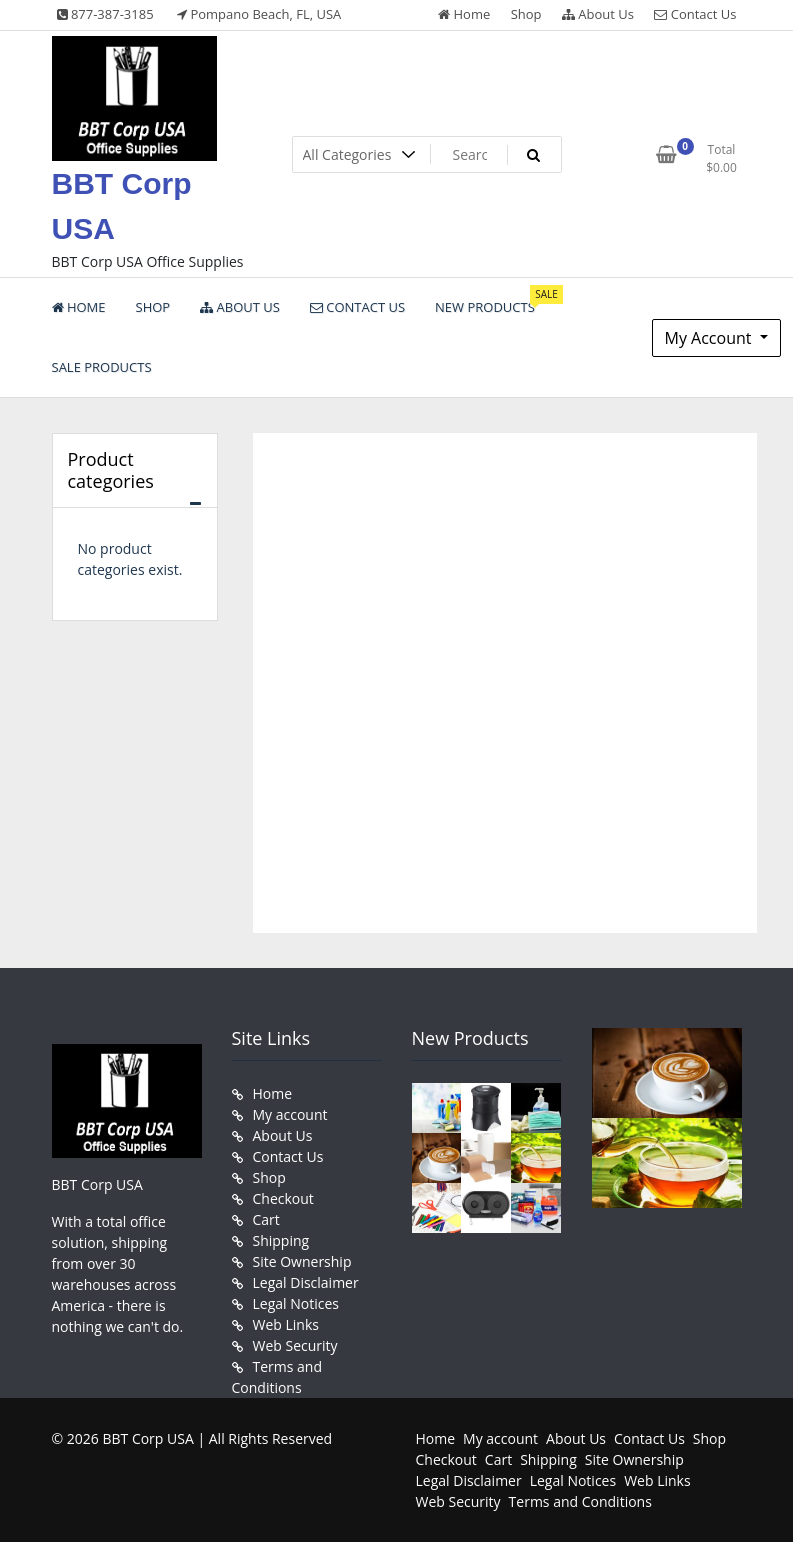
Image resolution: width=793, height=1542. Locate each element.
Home (464, 14)
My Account (710, 338)
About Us (598, 14)
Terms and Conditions (580, 1501)
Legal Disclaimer (306, 1282)
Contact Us (695, 14)
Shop (526, 14)
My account (290, 1114)
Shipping (281, 1240)
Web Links (286, 1324)
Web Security (295, 1345)
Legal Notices (296, 1303)
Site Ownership (302, 1261)
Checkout (283, 1198)
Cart (266, 1219)
